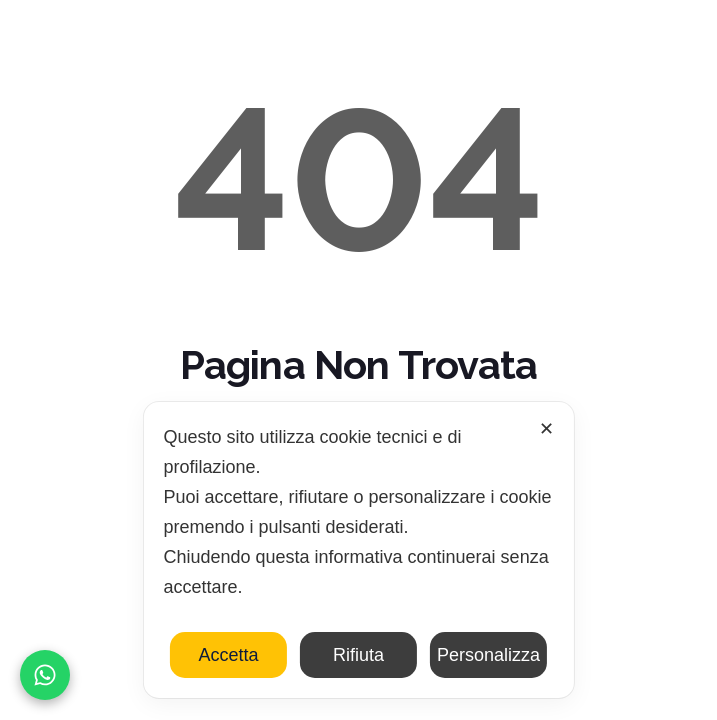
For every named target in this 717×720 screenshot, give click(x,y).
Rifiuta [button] (358, 655)
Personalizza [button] (488, 655)
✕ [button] (546, 429)
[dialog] (358, 550)
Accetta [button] (228, 655)
